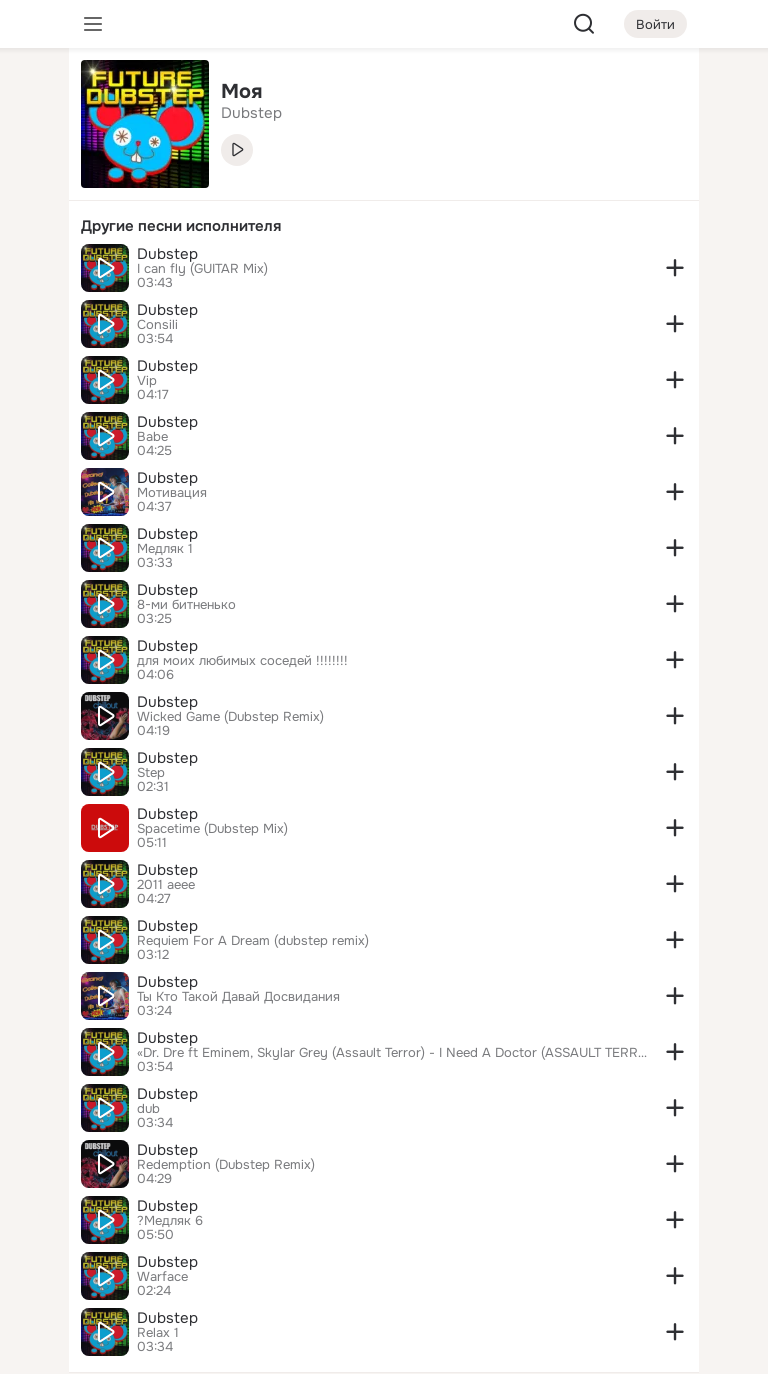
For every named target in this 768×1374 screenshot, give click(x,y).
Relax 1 (158, 1333)
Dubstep (167, 254)
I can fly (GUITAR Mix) (202, 269)
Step (151, 773)
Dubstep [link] (251, 113)
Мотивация (172, 493)
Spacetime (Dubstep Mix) (212, 829)
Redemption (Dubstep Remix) (226, 1165)
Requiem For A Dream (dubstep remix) (253, 941)
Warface (162, 1277)
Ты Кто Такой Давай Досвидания (238, 997)
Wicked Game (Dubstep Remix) (230, 717)
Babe (152, 437)
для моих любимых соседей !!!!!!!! (242, 661)
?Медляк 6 (170, 1221)
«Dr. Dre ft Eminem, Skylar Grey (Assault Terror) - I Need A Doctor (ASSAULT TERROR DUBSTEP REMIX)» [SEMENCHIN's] (392, 1053)
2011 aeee (166, 885)
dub (148, 1109)
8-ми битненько (186, 605)
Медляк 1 (165, 549)
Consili (157, 325)
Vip (147, 381)
